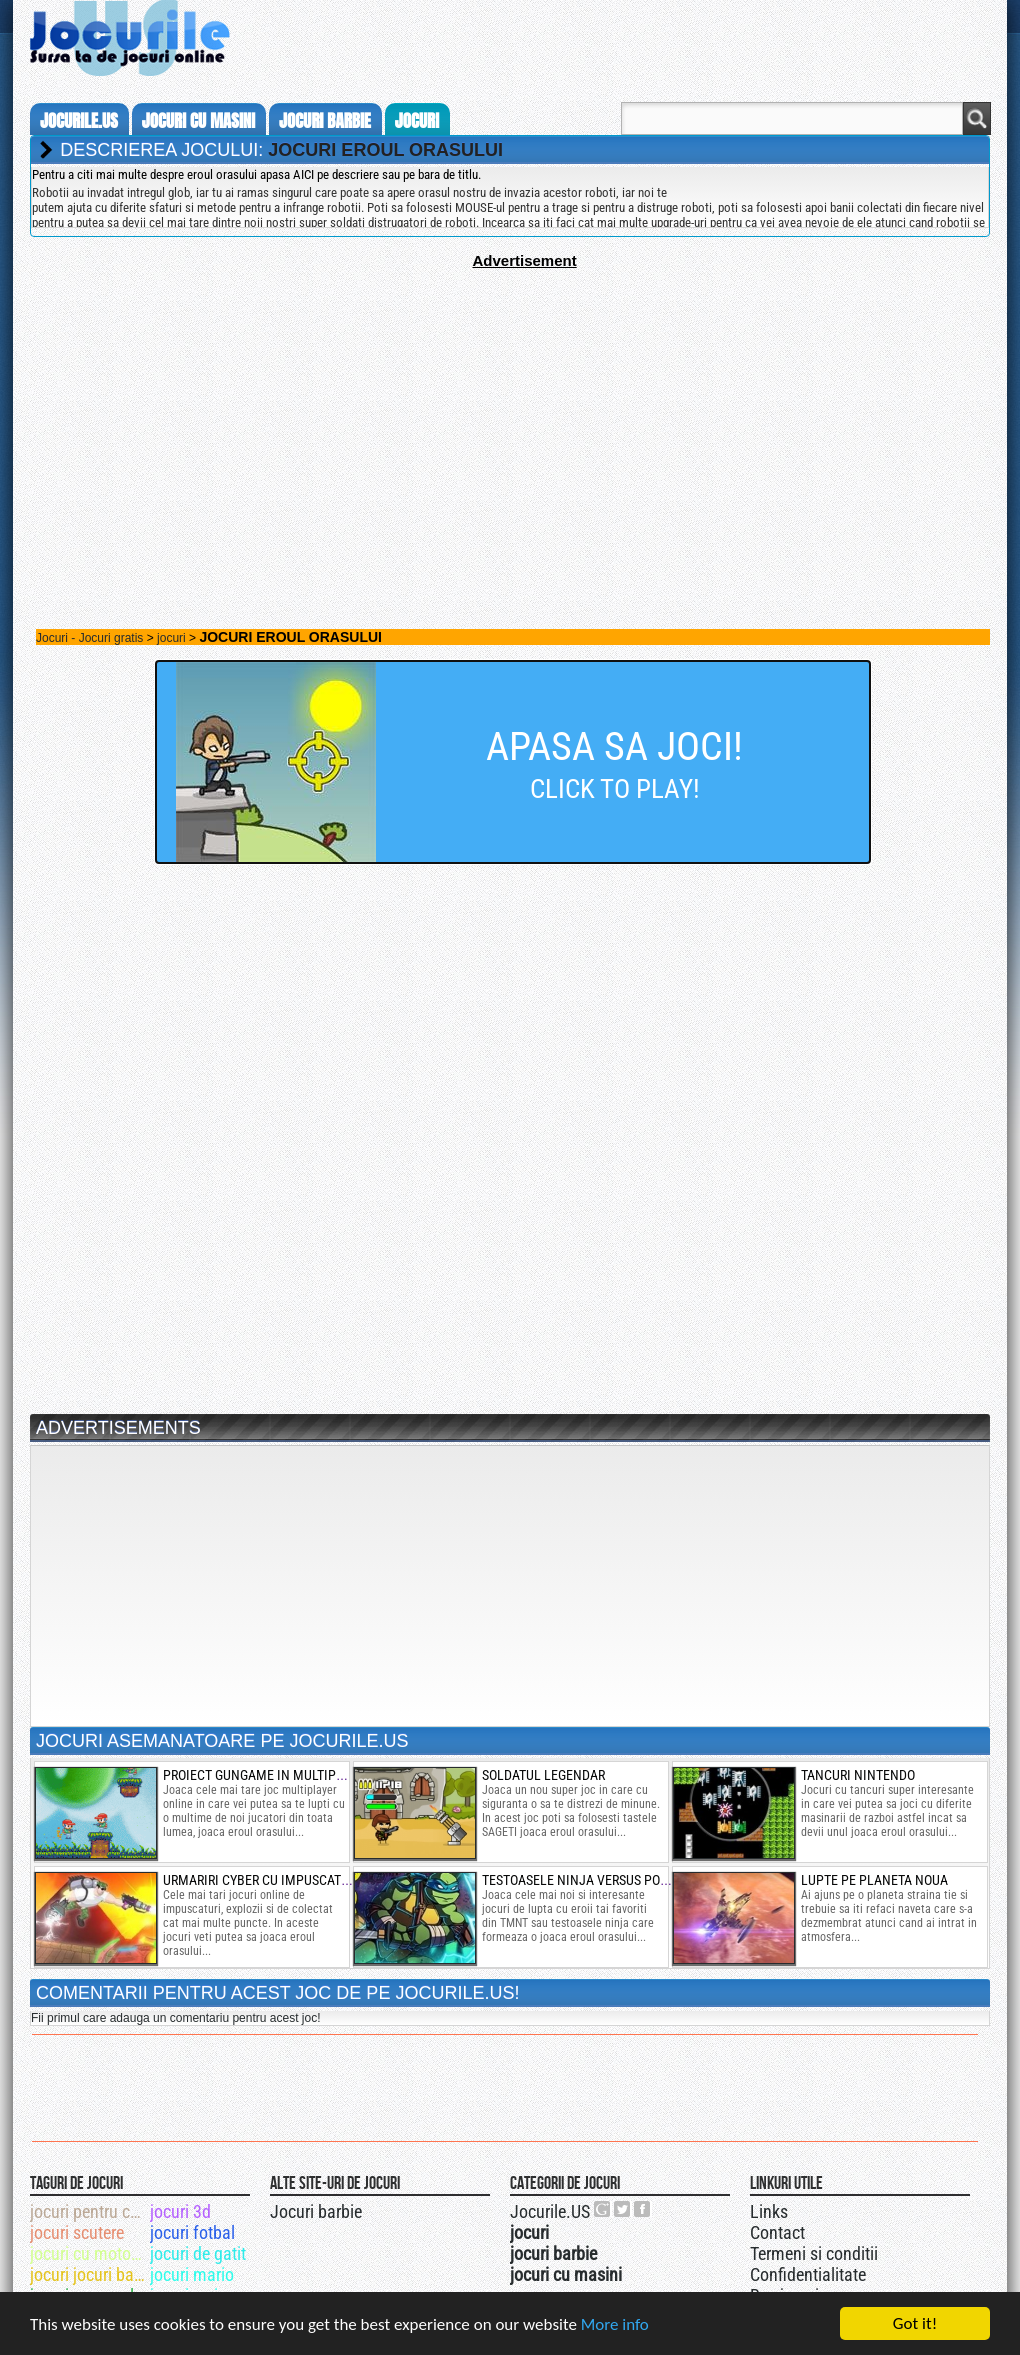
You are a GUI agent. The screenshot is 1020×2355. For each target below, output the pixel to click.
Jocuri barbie (316, 2211)
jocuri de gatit (198, 2253)
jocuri (417, 121)
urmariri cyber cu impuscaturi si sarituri (296, 1880)
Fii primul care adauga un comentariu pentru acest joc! (175, 2018)
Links (769, 2211)
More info (615, 2325)
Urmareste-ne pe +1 (603, 2209)
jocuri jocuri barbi (88, 2274)
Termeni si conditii (814, 2253)
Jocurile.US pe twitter (623, 2209)
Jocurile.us (79, 121)
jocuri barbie (325, 121)
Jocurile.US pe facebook (643, 2209)
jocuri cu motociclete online (88, 2253)
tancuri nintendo (858, 1775)
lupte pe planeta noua (874, 1880)
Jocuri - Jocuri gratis (89, 638)
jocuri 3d (180, 2211)
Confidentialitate (808, 2274)
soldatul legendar (543, 1775)
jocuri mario (192, 2274)
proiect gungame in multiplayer (267, 1775)
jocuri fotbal (192, 2232)
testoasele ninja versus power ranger (608, 1880)
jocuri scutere (77, 2232)
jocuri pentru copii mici (88, 2211)
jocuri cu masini (198, 121)
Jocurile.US (550, 2211)
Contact (777, 2232)
